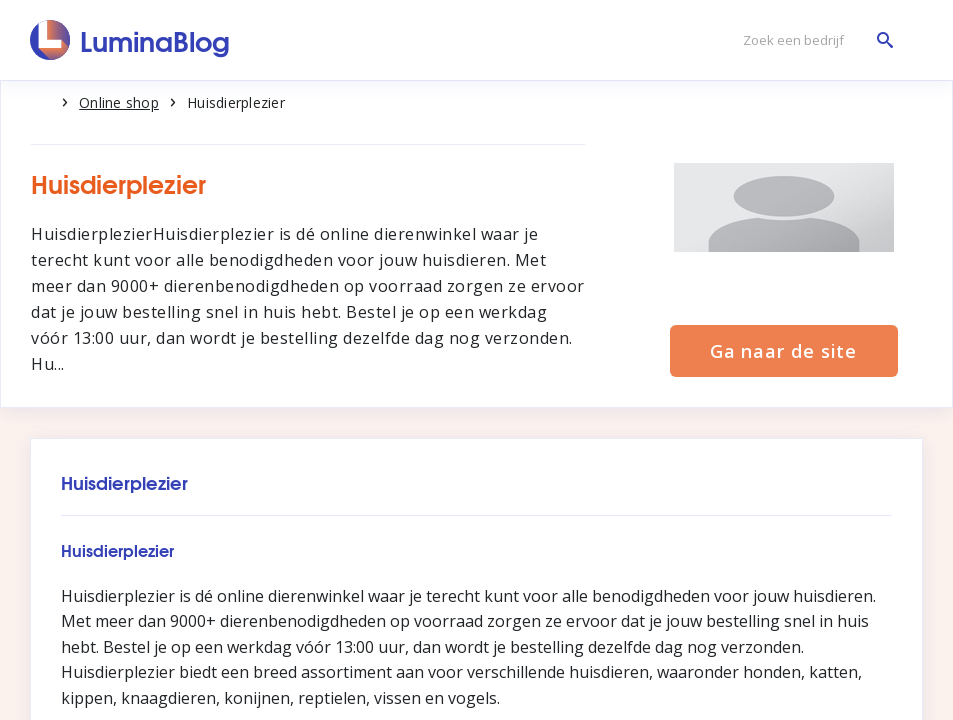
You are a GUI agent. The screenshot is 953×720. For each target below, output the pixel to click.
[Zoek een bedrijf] (813, 40)
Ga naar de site (784, 351)
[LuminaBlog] (130, 40)
